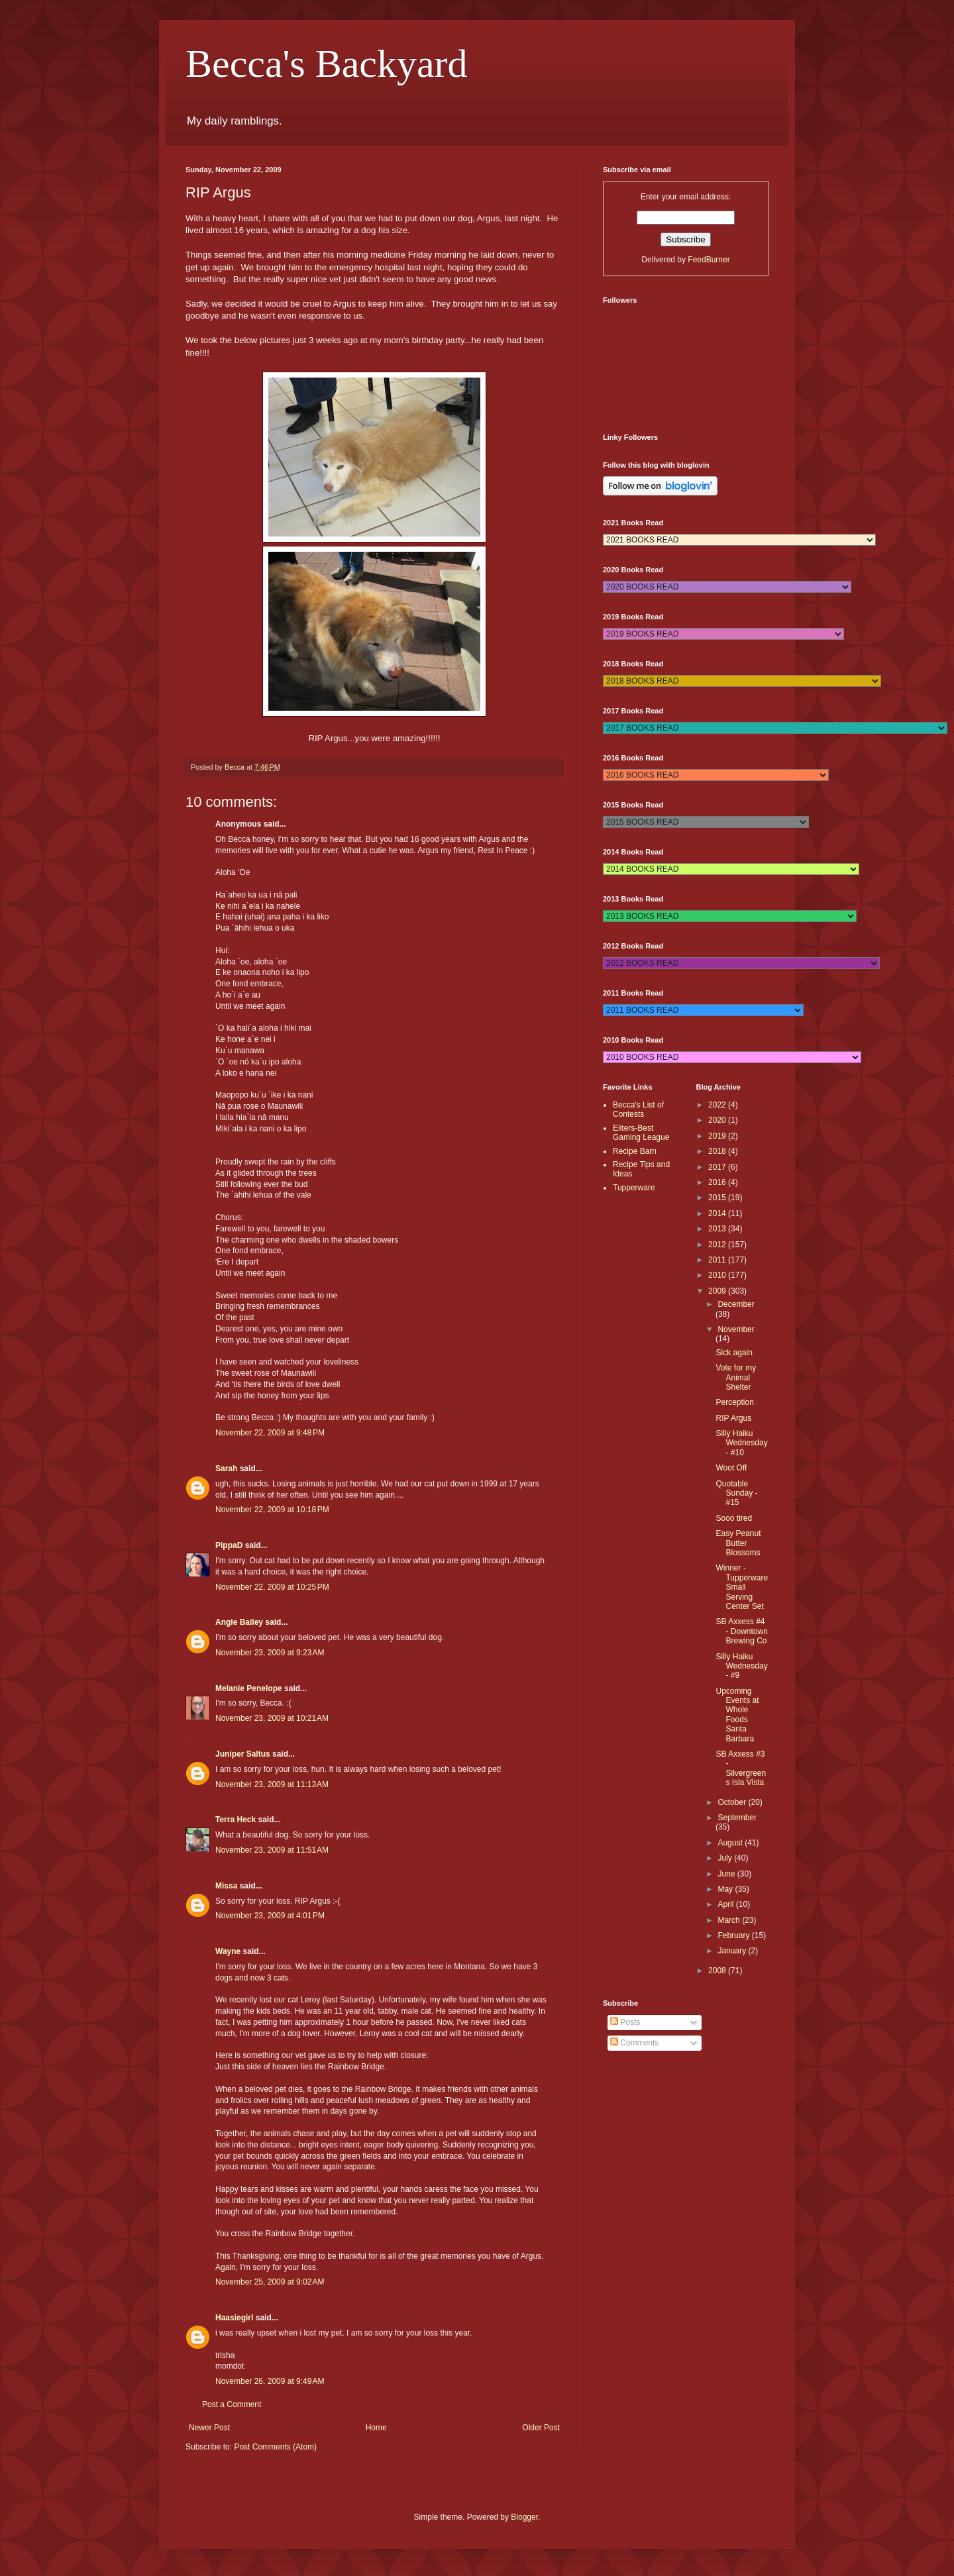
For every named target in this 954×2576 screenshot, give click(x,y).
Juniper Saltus (242, 1754)
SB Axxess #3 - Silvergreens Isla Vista (741, 1768)
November (735, 1329)
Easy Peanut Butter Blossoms (738, 1543)
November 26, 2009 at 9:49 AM (269, 2381)
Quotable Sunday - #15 (736, 1493)
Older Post (541, 2427)
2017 (718, 1167)
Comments (634, 2042)
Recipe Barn (635, 1151)
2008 (718, 1970)
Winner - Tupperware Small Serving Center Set (742, 1587)
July (725, 1858)
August (731, 1842)
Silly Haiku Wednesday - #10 (741, 1443)
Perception (734, 1402)
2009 (718, 1291)
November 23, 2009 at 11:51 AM (272, 1850)
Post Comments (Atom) (275, 2446)
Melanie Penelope (248, 1688)
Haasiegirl (234, 2317)
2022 (718, 1104)
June (727, 1874)
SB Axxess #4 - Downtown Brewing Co (741, 1631)
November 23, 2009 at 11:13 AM (272, 1784)
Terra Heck (235, 1819)
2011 (718, 1259)
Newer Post (209, 2427)
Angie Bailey (239, 1622)
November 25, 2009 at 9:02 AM (269, 2282)
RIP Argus (733, 1418)
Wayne (227, 1951)
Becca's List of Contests (638, 1109)
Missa (226, 1885)
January (732, 1950)
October (732, 1802)
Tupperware (634, 1187)
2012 (718, 1244)
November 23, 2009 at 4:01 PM (270, 1915)
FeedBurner (708, 259)
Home (376, 2427)
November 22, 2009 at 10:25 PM (272, 1587)
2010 (718, 1275)
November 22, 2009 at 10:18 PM (272, 1509)
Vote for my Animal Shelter (736, 1377)
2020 (718, 1120)
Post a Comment (231, 2404)
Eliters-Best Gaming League (641, 1132)
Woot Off (731, 1467)
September (737, 1817)
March (729, 1920)
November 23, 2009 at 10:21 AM (272, 1718)
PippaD (228, 1545)
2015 (718, 1197)
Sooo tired (734, 1518)
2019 (718, 1136)
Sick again (734, 1352)
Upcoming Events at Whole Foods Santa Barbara (737, 1714)
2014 (718, 1213)
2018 (718, 1151)
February (734, 1935)
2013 (718, 1228)
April (726, 1904)
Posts (625, 2022)
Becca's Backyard (327, 63)
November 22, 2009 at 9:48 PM (270, 1432)
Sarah (226, 1468)
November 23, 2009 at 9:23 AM (269, 1652)
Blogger (524, 2517)
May (726, 1889)
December (735, 1304)
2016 (718, 1182)
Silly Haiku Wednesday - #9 (741, 1666)
